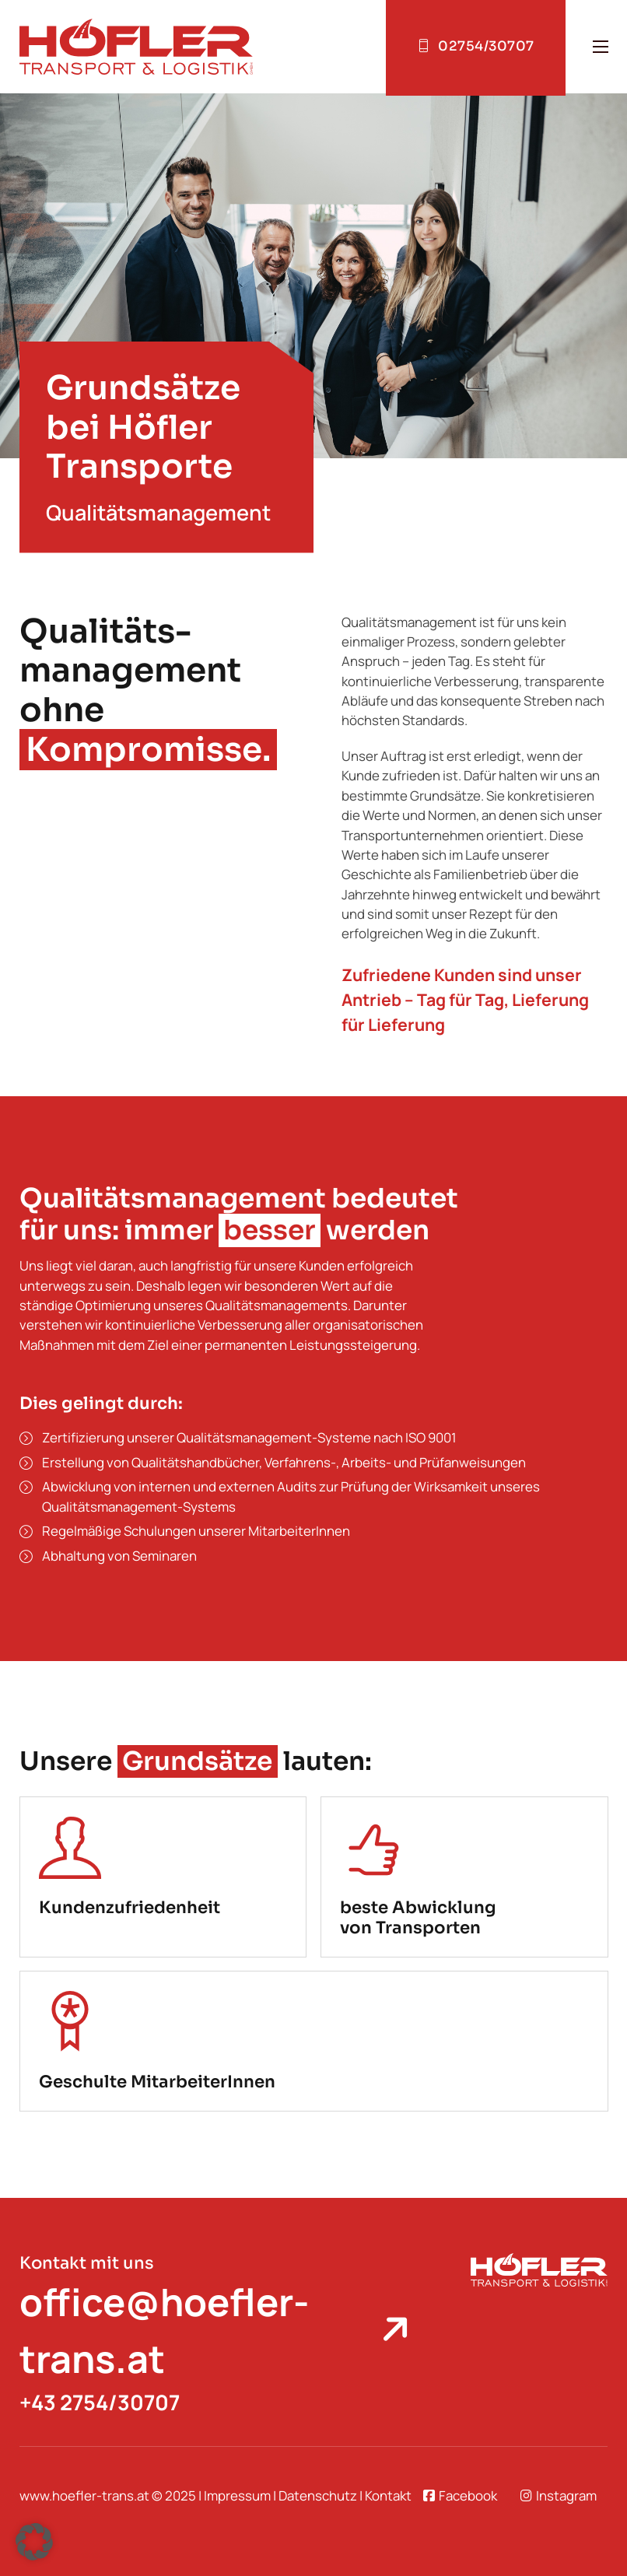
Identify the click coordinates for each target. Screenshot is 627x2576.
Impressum (237, 2495)
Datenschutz (317, 2495)
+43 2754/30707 (99, 2402)
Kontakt (388, 2495)
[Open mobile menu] (600, 46)
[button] (34, 2542)
